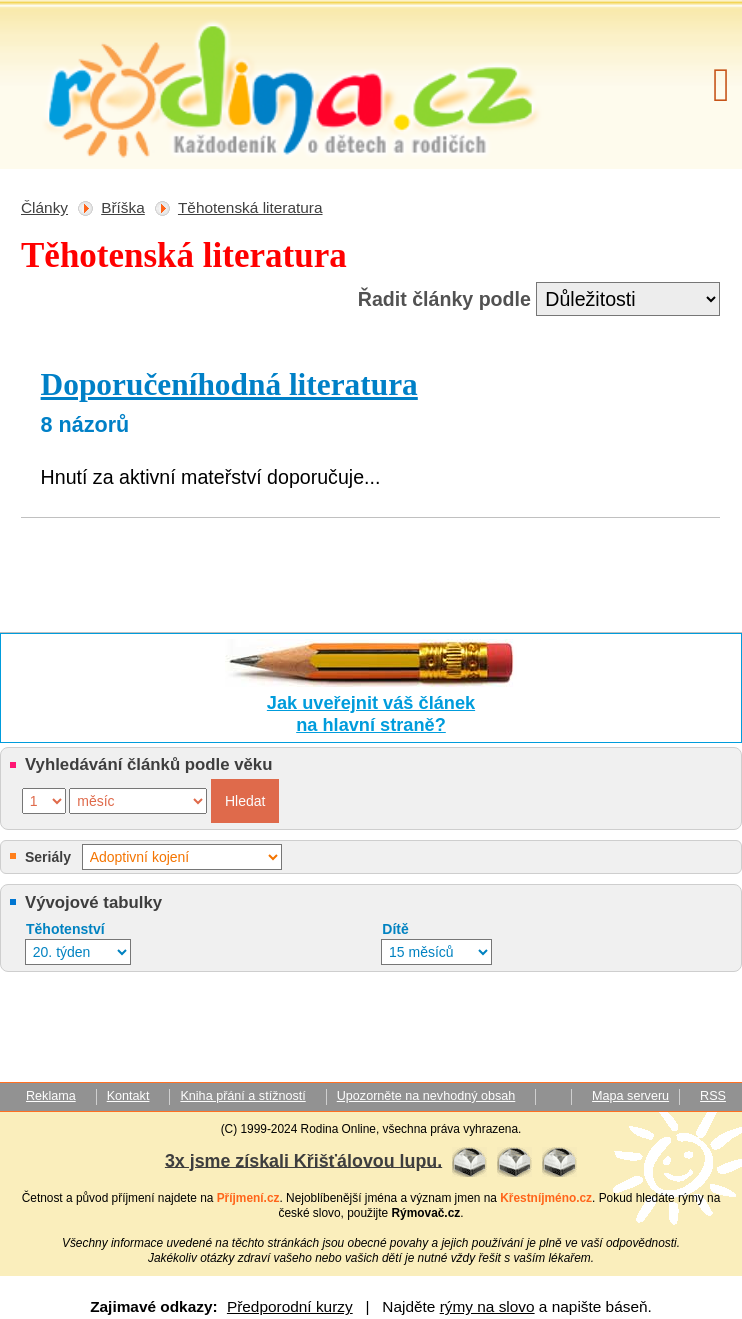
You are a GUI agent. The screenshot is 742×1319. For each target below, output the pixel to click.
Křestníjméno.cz (546, 1198)
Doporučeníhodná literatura (229, 384)
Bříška (123, 207)
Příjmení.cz (248, 1198)
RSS (713, 1096)
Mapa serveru (630, 1096)
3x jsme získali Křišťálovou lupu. (303, 1160)
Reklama (51, 1096)
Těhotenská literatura (250, 207)
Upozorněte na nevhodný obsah (426, 1096)
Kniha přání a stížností (242, 1096)
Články (44, 207)
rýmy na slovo (487, 1306)
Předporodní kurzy (290, 1306)
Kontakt (128, 1096)
